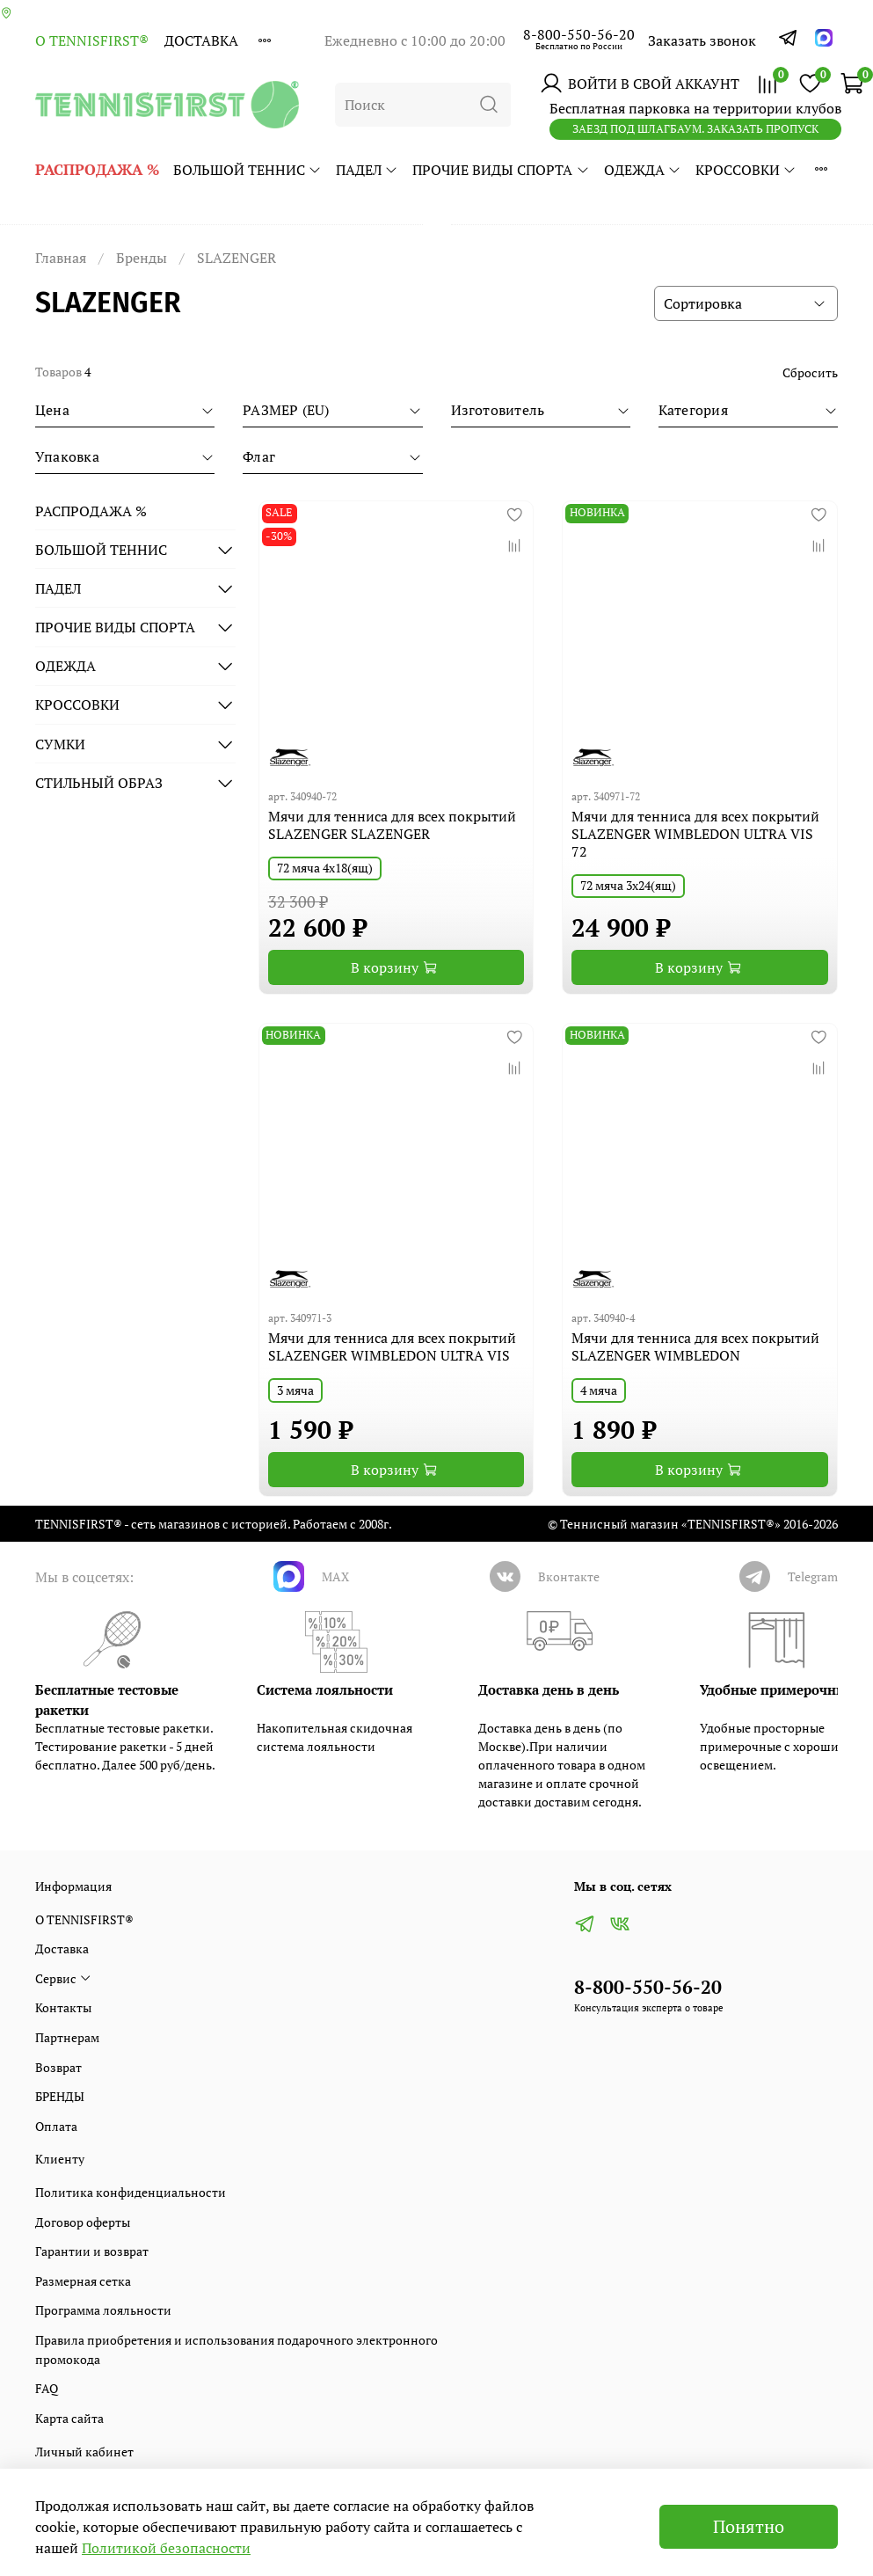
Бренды (141, 257)
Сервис (63, 1978)
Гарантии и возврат (92, 2251)
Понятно (748, 2526)
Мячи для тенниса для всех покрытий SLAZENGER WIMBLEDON (695, 1346)
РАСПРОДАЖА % (97, 169)
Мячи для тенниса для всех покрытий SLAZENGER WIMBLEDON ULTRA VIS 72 (695, 833)
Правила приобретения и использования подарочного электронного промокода (236, 2350)
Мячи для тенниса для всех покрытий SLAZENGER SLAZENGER (392, 824)
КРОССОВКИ (746, 169)
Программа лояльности (103, 2310)
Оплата (56, 2126)
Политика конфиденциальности (130, 2192)
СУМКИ (60, 744)
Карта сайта (69, 2418)
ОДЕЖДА (642, 169)
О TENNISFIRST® (92, 40)
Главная (60, 257)
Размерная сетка (83, 2281)
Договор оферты (82, 2222)
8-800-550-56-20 (579, 34)
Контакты (63, 2007)
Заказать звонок (702, 40)
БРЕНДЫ (59, 2096)
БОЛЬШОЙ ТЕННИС (247, 169)
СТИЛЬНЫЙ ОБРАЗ (99, 782)
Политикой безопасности (166, 2548)
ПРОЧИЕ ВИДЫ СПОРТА (500, 169)
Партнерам (67, 2037)
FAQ (46, 2388)
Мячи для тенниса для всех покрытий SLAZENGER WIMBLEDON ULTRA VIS (392, 1346)
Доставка (201, 40)
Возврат (58, 2067)
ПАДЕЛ (367, 169)
